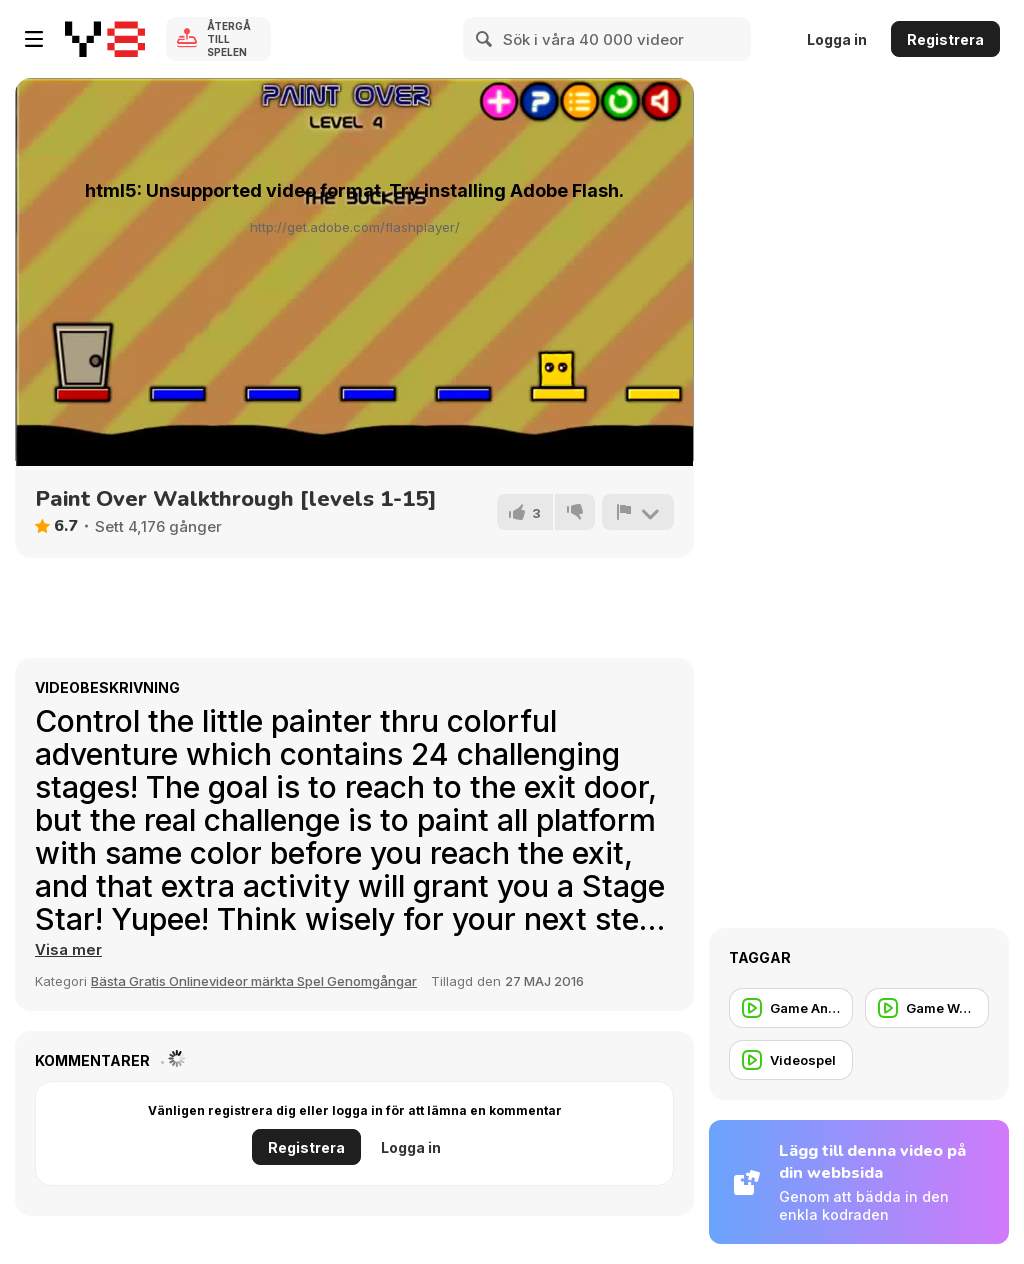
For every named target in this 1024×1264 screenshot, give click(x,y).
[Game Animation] (791, 1008)
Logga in (837, 39)
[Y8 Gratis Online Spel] (105, 39)
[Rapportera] (638, 512)
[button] (68, 950)
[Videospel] (791, 1060)
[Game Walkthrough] (927, 1008)
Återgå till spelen (229, 39)
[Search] (485, 39)
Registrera (945, 39)
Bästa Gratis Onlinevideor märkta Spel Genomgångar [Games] (254, 981)
